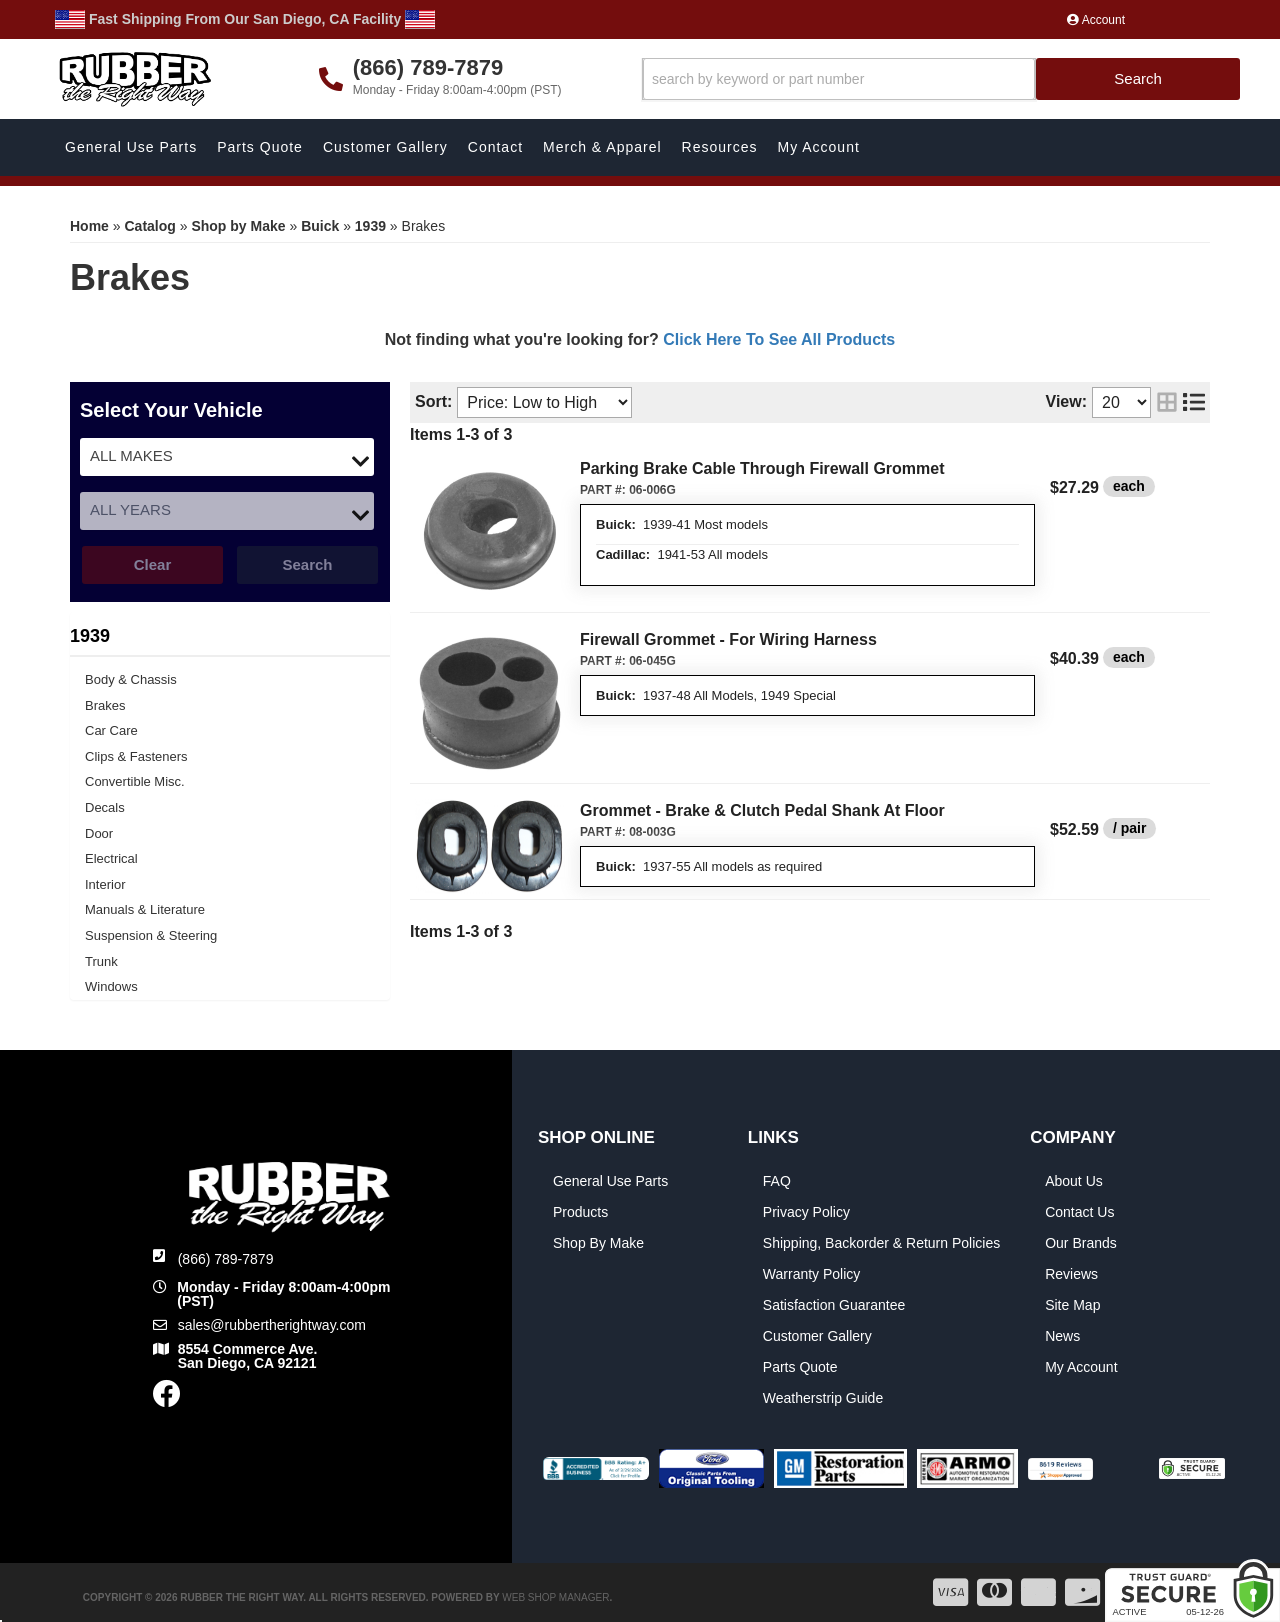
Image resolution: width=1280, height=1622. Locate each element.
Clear (153, 564)
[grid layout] (1167, 402)
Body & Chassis (131, 679)
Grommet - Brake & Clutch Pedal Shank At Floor (762, 810)
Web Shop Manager (555, 1597)
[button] (941, 79)
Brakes (105, 705)
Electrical (111, 858)
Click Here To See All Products (779, 339)
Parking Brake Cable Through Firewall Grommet (762, 468)
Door (99, 833)
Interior (105, 884)
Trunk (101, 961)
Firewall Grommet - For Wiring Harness (728, 639)
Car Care (111, 730)
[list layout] (1194, 402)
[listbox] (227, 457)
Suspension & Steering (151, 935)
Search (307, 564)
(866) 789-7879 (226, 1259)
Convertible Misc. (135, 781)
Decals (105, 807)
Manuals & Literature (145, 909)
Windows (111, 986)
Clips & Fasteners (136, 756)
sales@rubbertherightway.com (272, 1325)
